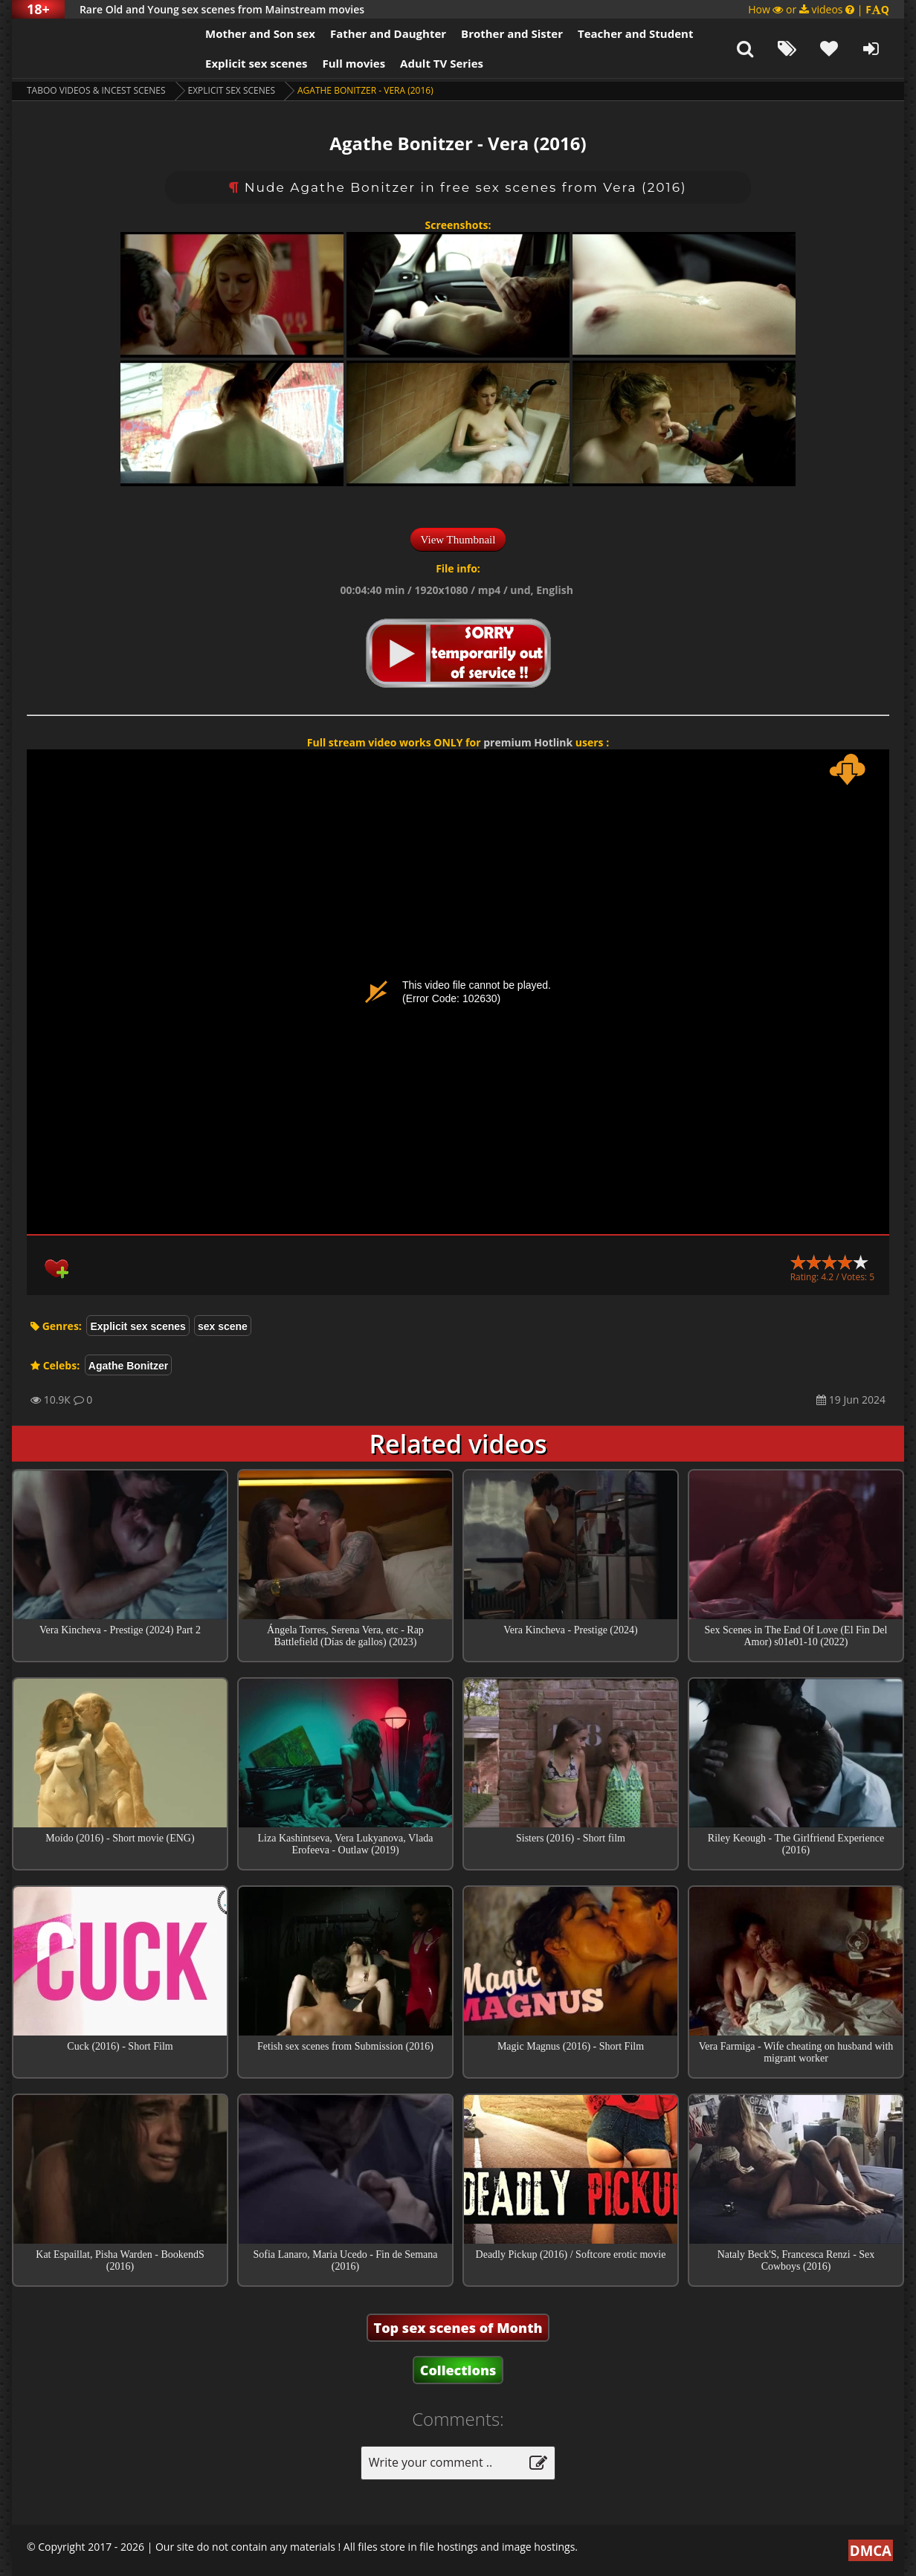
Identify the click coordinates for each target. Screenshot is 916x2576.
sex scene (223, 1326)
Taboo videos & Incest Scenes (96, 90)
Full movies (354, 63)
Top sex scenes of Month (458, 2328)
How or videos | (818, 9)
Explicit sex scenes (256, 63)
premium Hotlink (527, 742)
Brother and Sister (512, 33)
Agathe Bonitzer (128, 1366)
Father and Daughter (388, 33)
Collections (458, 2370)
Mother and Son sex (260, 33)
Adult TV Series (441, 63)
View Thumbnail (458, 540)
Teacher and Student (635, 33)
